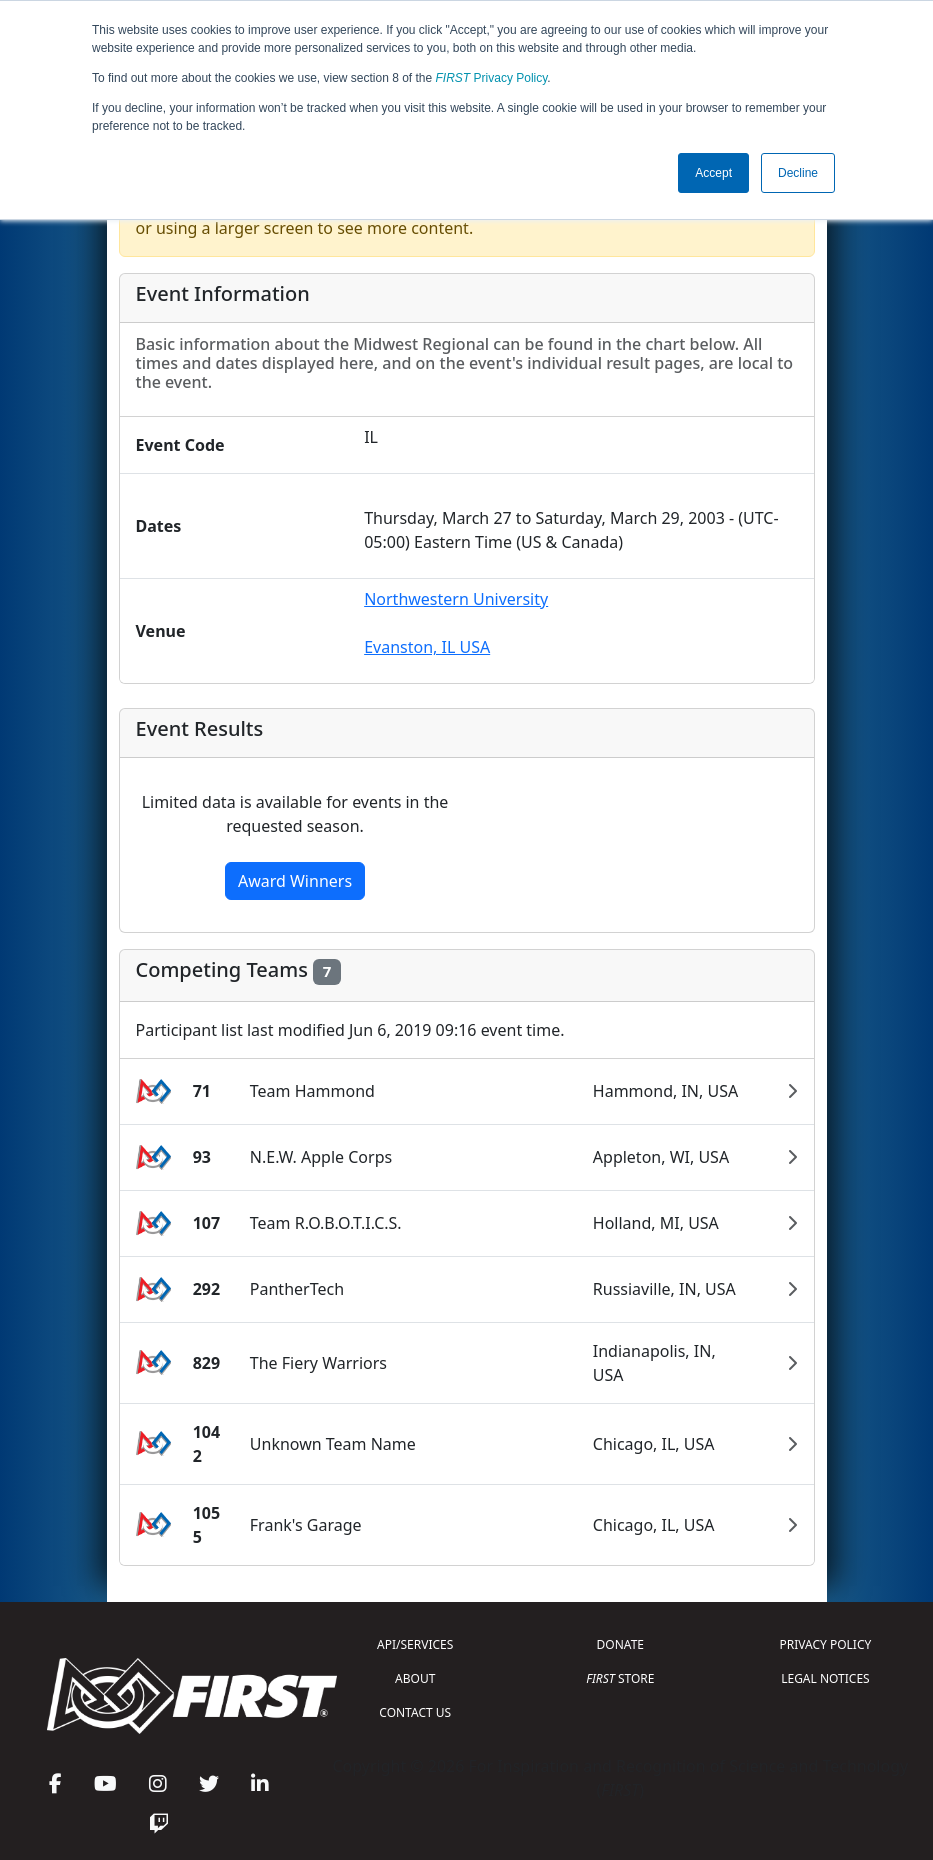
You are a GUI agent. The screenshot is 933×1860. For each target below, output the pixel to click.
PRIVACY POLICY (826, 1644)
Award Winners (295, 881)
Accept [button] (713, 173)
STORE (620, 1678)
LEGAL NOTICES (825, 1678)
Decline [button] (798, 173)
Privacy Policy (492, 78)
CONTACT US (415, 1712)
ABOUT (415, 1678)
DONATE (620, 1644)
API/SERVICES (415, 1644)
